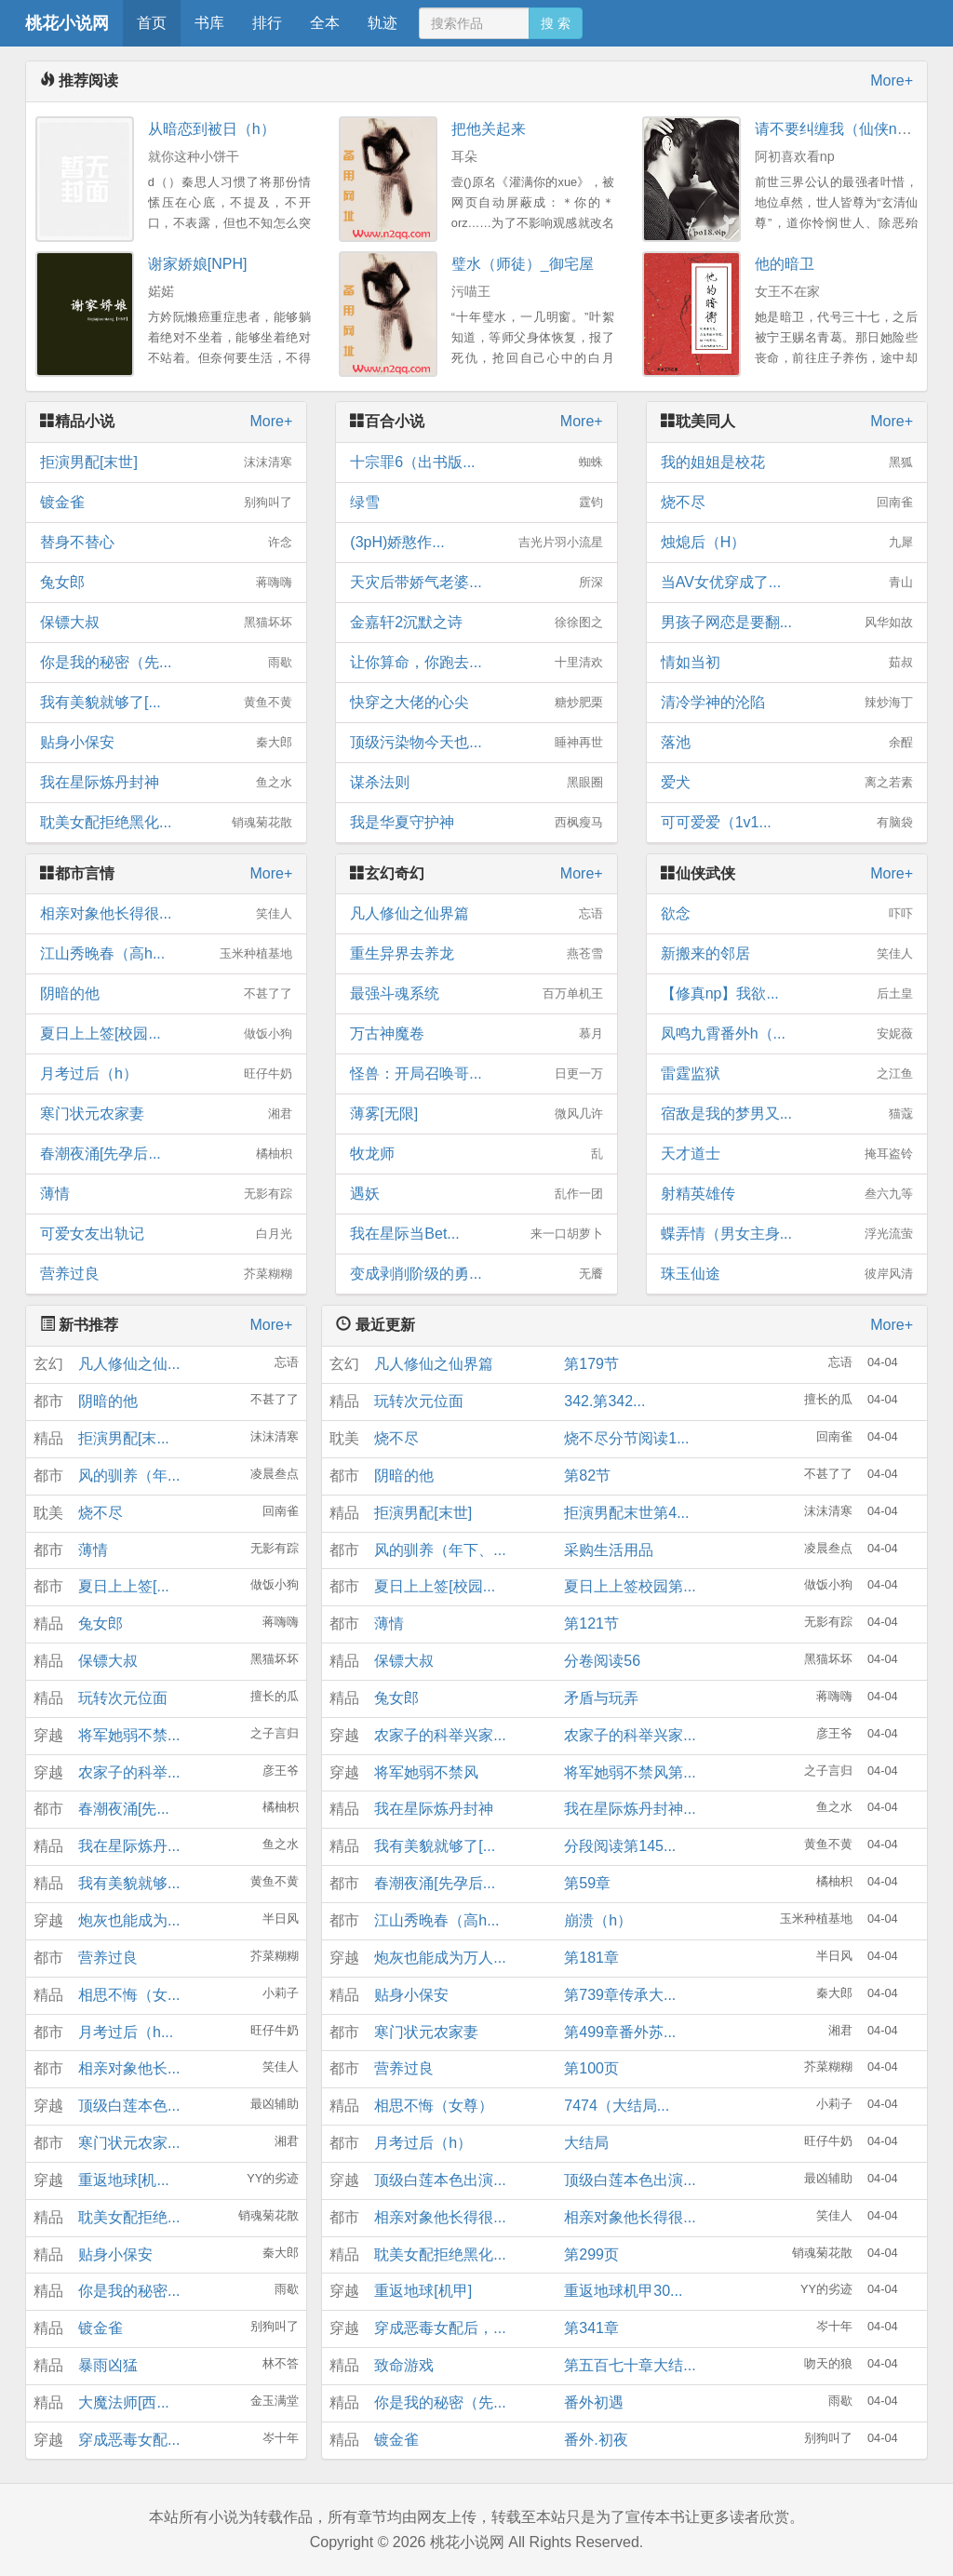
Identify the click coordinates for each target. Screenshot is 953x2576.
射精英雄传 (787, 1194)
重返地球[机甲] (423, 2291)
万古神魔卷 (476, 1034)
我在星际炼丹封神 (166, 782)
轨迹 (382, 23)
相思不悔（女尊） (433, 2105)
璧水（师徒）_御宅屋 (522, 264)
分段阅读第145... (620, 1846)
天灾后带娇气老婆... (476, 582)
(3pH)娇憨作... (476, 542)
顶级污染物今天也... (476, 742)
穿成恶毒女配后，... (439, 2328)
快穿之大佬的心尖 (476, 702)
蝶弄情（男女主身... (787, 1234)
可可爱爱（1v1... (787, 822)
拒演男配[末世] (166, 462)
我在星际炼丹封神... (629, 1809)
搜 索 (555, 23)
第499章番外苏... (620, 2032)
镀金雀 (166, 502)
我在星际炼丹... (129, 1846)
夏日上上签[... (123, 1586)
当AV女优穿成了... (787, 582)
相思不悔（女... (129, 1995)
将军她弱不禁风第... (629, 1772)
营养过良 (166, 1274)
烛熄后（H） (787, 542)
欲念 (787, 914)
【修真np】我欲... (787, 994)
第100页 (591, 2068)
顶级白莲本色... (129, 2105)
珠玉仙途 (787, 1274)
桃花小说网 (67, 23)
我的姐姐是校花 (787, 462)
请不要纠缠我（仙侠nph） (842, 129)
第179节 (591, 1364)
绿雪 (476, 502)
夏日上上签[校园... (166, 1034)
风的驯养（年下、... (439, 1550)
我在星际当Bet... (476, 1234)
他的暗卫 (784, 264)
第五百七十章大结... (629, 2365)
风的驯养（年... (129, 1475)
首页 (152, 23)
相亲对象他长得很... (166, 914)
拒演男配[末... (123, 1438)
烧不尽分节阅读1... (626, 1438)
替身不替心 (166, 542)
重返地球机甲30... (623, 2291)
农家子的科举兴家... (439, 1735)
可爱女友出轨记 (166, 1234)
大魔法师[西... (123, 2402)
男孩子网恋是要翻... (787, 622)
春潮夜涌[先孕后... (166, 1154)
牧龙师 (476, 1154)
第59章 (587, 1883)
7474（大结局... (616, 2105)
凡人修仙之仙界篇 (476, 914)
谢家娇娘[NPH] (198, 264)
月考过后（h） (166, 1074)
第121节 (591, 1623)
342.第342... (604, 1401)
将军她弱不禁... (129, 1735)
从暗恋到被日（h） (211, 129)
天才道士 (787, 1154)
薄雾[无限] (476, 1114)
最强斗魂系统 (476, 994)
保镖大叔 (166, 622)
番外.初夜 (595, 2440)
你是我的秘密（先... (166, 662)
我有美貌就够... (129, 1883)
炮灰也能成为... (129, 1920)
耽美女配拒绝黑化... (166, 822)
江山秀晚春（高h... (166, 954)
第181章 (591, 1958)
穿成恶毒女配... (129, 2440)
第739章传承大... (620, 1995)
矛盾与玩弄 (601, 1698)
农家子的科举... (129, 1772)
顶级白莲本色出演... (439, 2180)
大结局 (586, 2143)
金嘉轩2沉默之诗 (476, 622)
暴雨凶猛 (108, 2365)
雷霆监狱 (787, 1074)
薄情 (166, 1194)
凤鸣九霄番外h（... (787, 1034)
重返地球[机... (123, 2180)
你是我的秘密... (129, 2291)
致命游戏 (404, 2365)
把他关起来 (488, 129)
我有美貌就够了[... (166, 702)
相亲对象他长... (129, 2068)
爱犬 (787, 782)
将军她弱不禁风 (426, 1772)
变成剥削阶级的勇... (476, 1274)
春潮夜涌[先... (123, 1809)
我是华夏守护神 (476, 822)
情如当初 (787, 662)
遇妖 (476, 1194)
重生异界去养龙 (476, 954)
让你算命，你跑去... (476, 662)
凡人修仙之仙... (129, 1364)
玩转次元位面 (123, 1698)
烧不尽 (787, 502)
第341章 (591, 2328)
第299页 (591, 2254)
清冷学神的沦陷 (787, 702)
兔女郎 (166, 582)
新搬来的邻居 (787, 954)
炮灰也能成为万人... (439, 1958)
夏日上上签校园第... (629, 1586)
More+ (891, 80)
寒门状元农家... (129, 2143)
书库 (209, 23)
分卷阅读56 (602, 1661)
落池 (787, 742)
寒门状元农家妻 (166, 1114)
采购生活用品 (608, 1550)
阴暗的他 (166, 994)
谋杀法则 (476, 782)
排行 (267, 23)
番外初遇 (594, 2402)
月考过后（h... (125, 2032)
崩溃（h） (598, 1920)
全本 (325, 23)
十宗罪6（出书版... (476, 462)
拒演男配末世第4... (626, 1513)
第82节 (587, 1475)
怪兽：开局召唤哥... (476, 1074)
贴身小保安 (166, 742)
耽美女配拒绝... (129, 2217)
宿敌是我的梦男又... (787, 1114)
